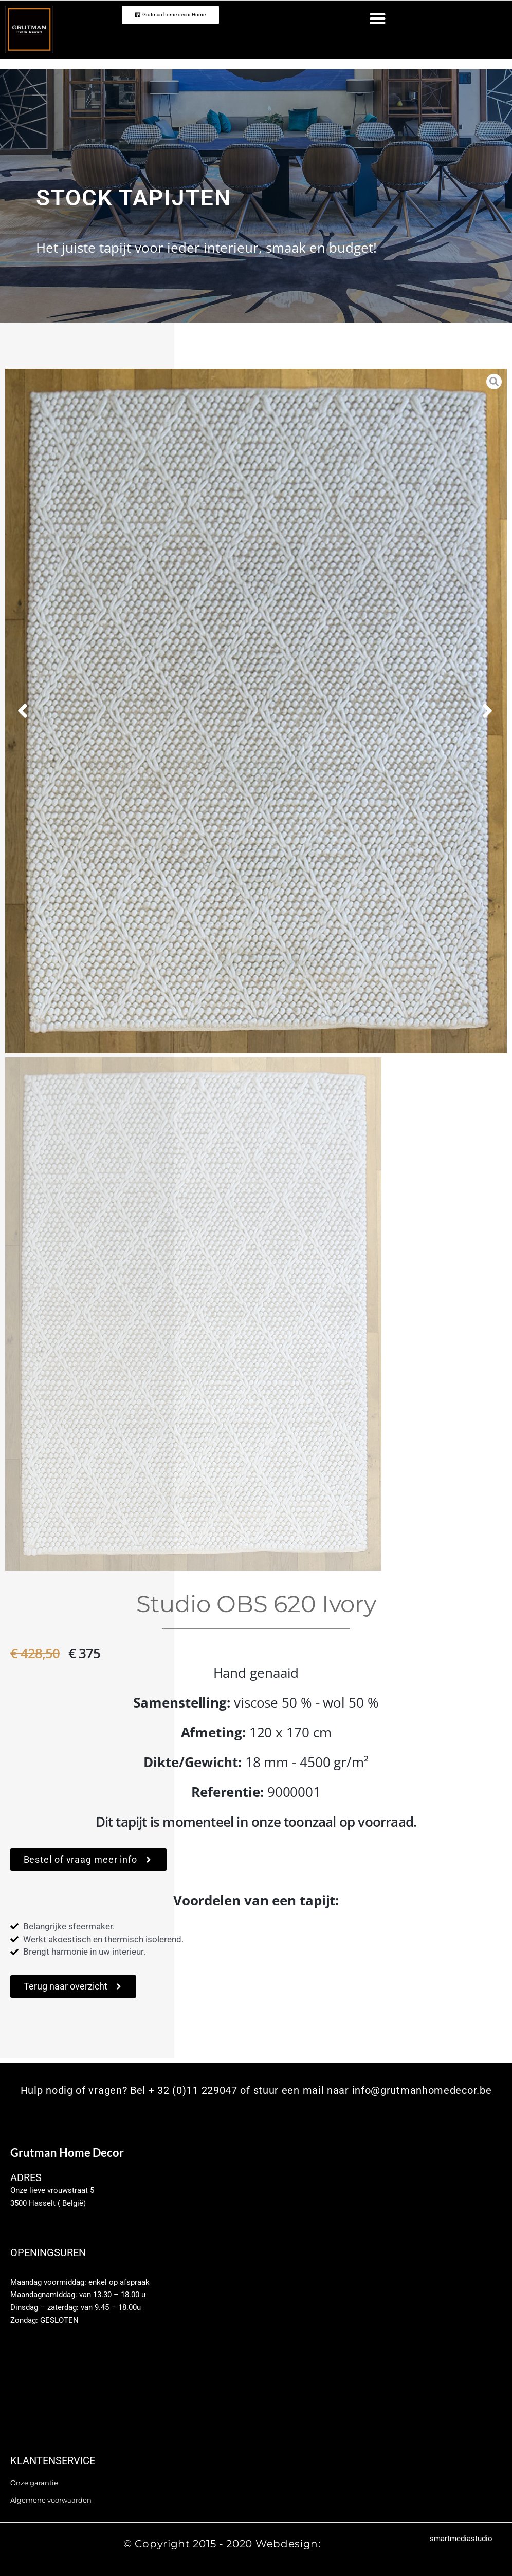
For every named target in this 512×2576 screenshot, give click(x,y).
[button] (377, 18)
